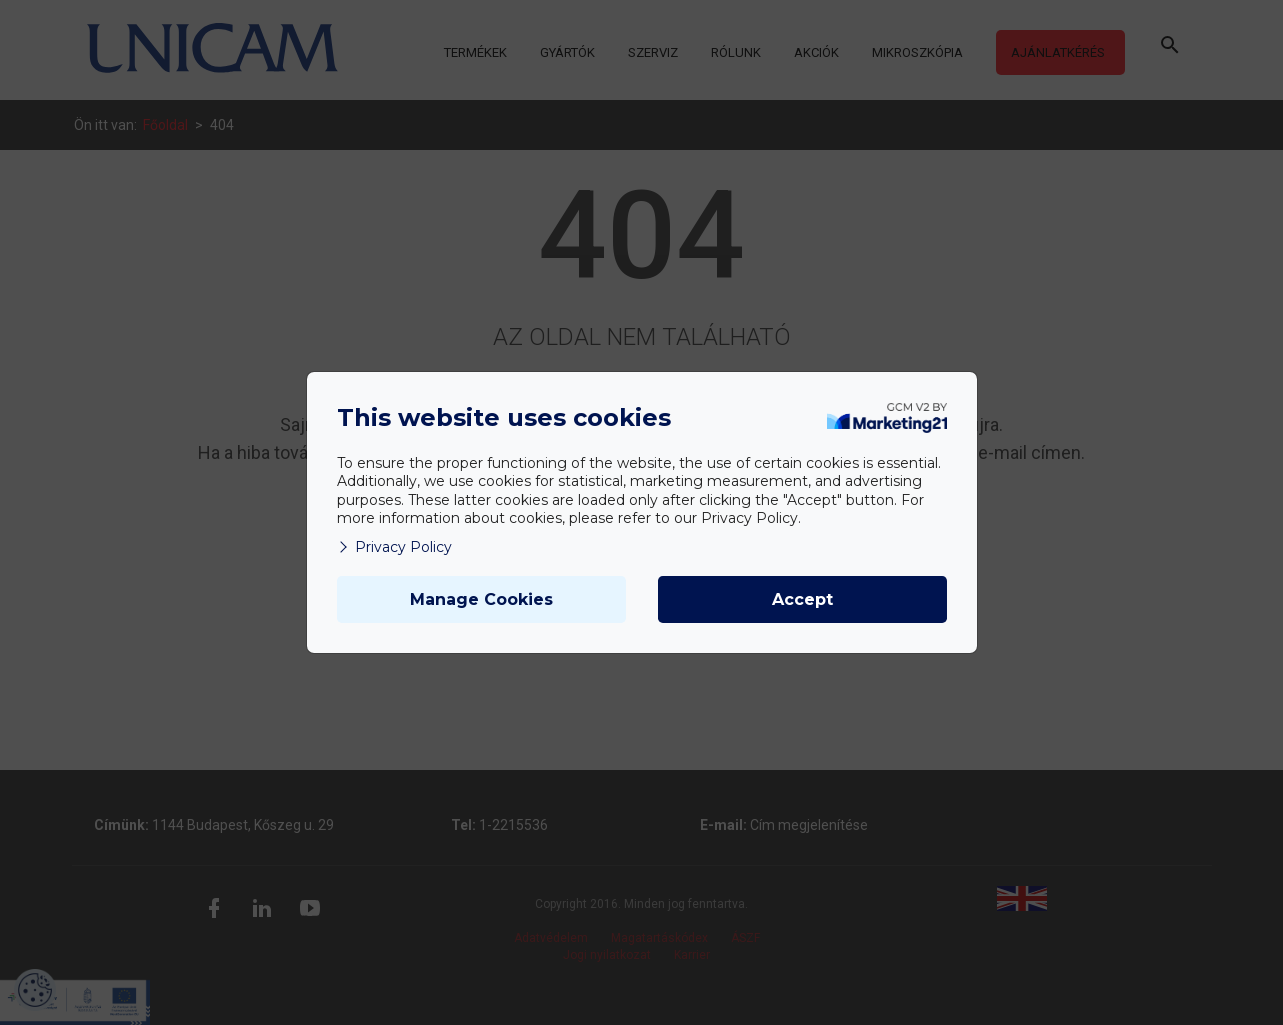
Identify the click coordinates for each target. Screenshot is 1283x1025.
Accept (802, 599)
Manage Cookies (481, 599)
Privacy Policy (394, 547)
